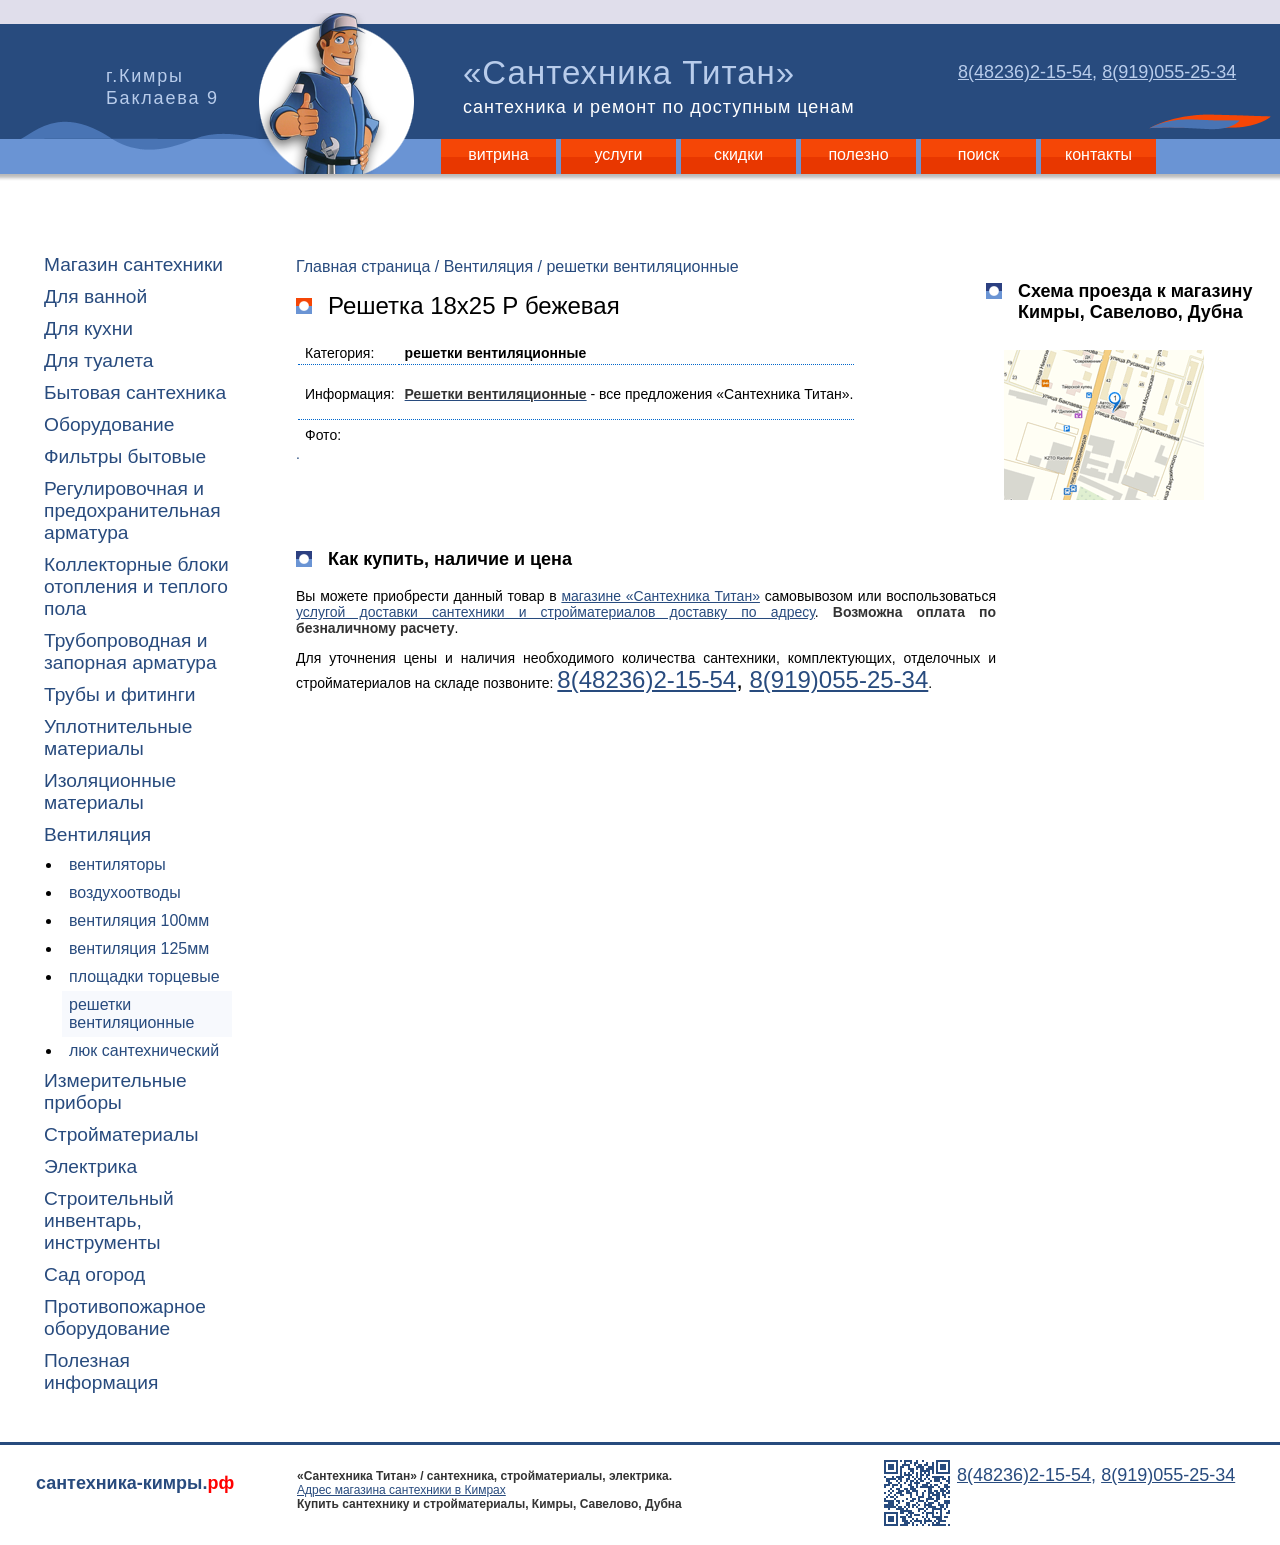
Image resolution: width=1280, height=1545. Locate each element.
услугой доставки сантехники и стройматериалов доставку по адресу (555, 612)
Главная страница (363, 266)
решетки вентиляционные (131, 1013)
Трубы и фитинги (119, 694)
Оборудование (109, 424)
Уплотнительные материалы (118, 737)
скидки (738, 154)
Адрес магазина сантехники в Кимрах (401, 1490)
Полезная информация (101, 1371)
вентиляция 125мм (139, 948)
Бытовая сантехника (135, 392)
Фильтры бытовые (125, 456)
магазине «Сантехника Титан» (660, 596)
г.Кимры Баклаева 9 (162, 87)
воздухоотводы (125, 892)
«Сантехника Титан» (663, 86)
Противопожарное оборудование (125, 1317)
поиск (979, 154)
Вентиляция (97, 834)
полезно (858, 154)
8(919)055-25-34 (1169, 72)
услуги (619, 154)
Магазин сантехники (133, 264)
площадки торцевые (144, 976)
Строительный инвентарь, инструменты (109, 1220)
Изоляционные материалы (110, 791)
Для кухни (88, 328)
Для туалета (98, 360)
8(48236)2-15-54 (1025, 72)
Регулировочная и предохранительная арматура (132, 510)
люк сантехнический (144, 1050)
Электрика (90, 1166)
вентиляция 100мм (139, 920)
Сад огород (94, 1274)
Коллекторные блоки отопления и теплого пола (136, 586)
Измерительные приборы (115, 1091)
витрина (498, 154)
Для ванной (95, 296)
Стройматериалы (121, 1134)
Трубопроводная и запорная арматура (130, 651)
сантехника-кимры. (135, 1483)
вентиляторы (117, 864)
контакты (1098, 154)
